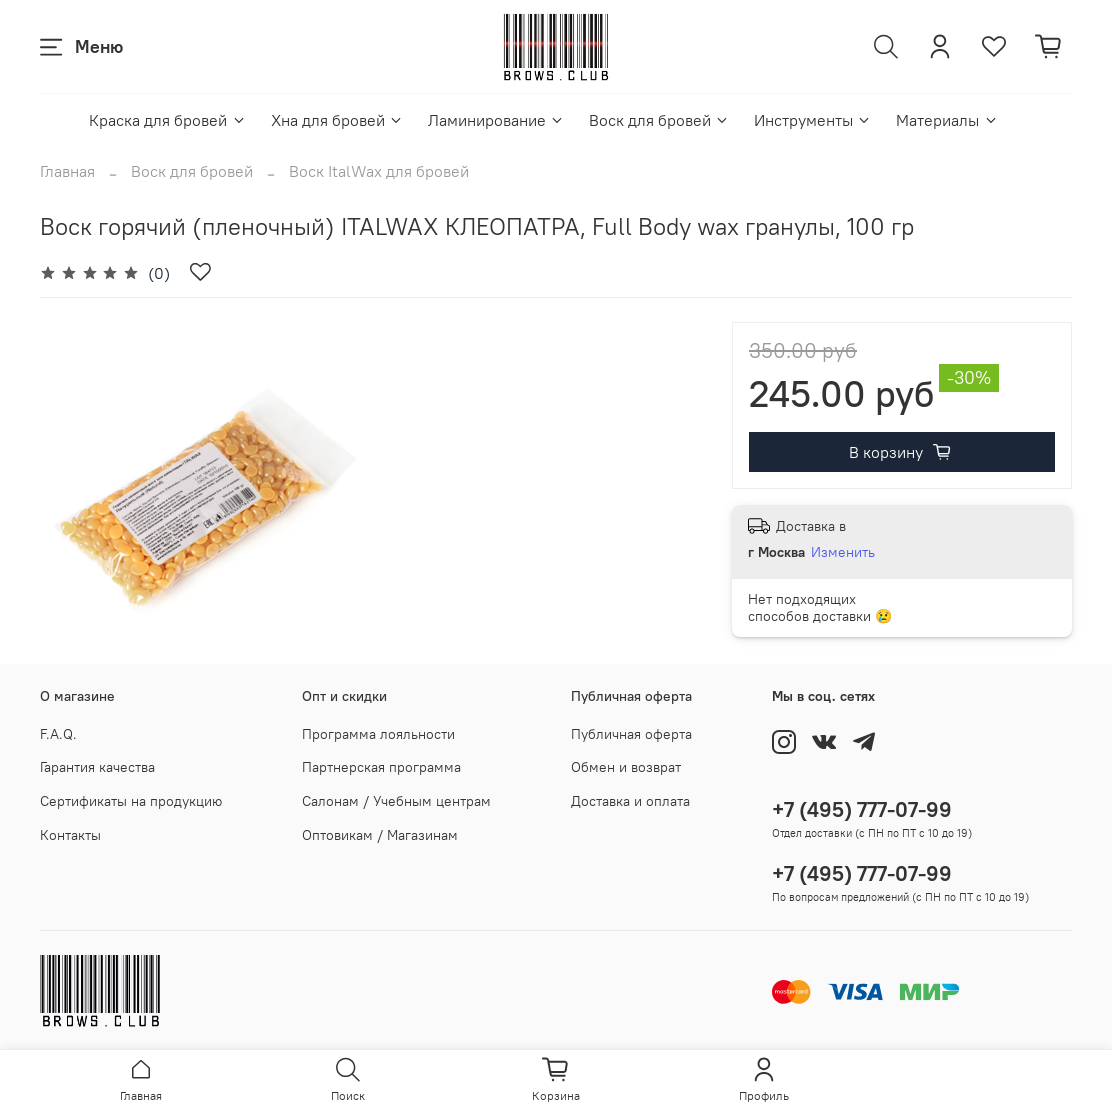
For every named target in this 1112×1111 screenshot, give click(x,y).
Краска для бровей (167, 120)
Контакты (70, 835)
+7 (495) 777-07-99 (862, 809)
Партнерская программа (381, 767)
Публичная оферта (631, 734)
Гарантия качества (97, 767)
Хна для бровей (337, 120)
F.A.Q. (58, 734)
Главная (67, 171)
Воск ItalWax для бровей (379, 171)
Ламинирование (496, 120)
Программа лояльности (378, 734)
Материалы (947, 120)
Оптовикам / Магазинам (380, 835)
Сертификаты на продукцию (131, 801)
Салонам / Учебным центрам (396, 801)
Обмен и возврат (626, 767)
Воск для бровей (659, 120)
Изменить (843, 552)
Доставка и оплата (630, 801)
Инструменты (813, 120)
